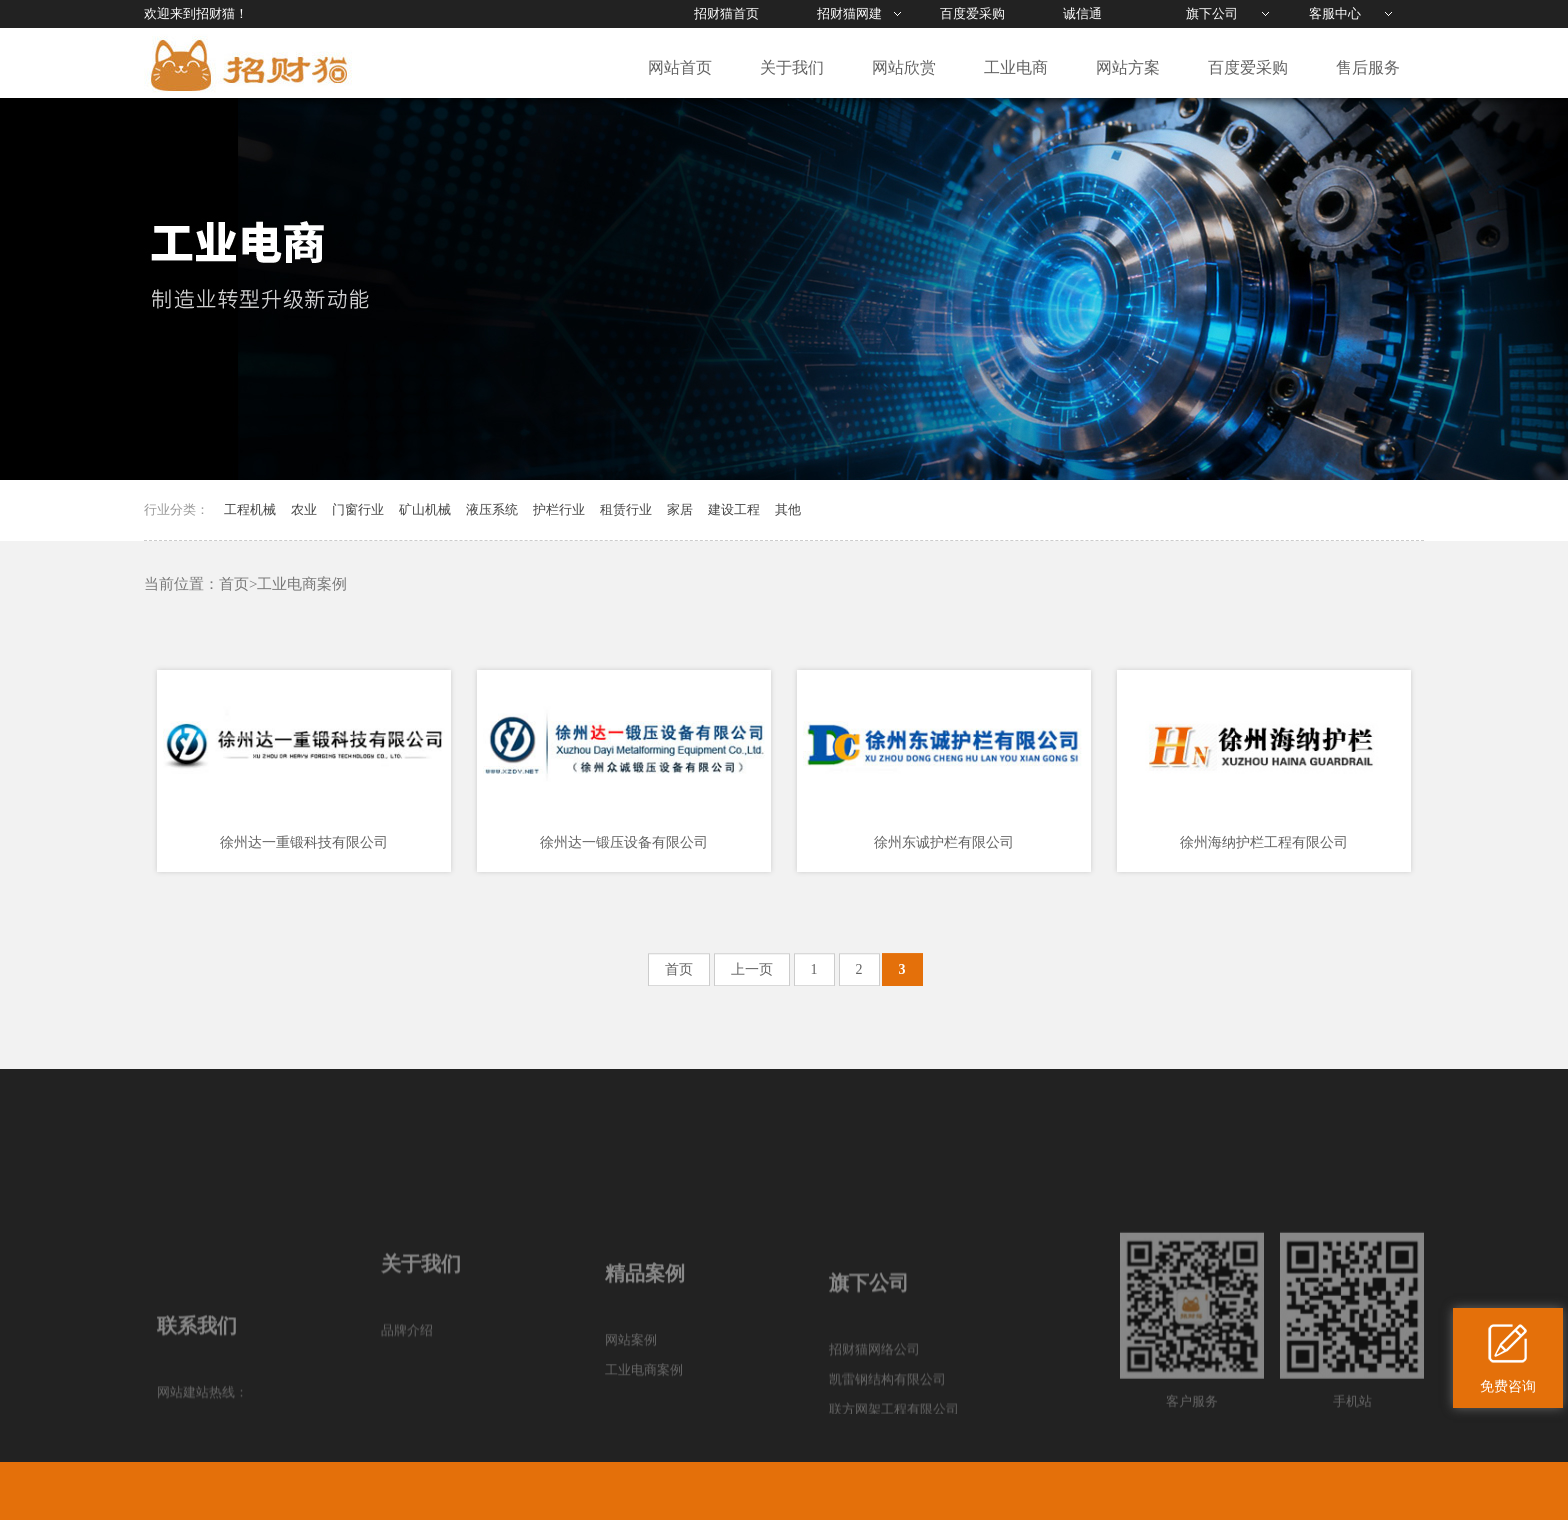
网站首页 (680, 67)
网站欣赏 (904, 67)
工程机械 (250, 509)
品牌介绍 (407, 1410)
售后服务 (1368, 67)
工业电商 (1016, 67)
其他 (788, 509)
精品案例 (645, 1360)
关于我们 (792, 67)
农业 (304, 509)
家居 (680, 509)
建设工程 (734, 509)
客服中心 (1335, 13)
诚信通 (1082, 13)
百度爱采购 (972, 13)
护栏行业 (559, 509)
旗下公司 (1212, 13)
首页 (234, 584)
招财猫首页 (726, 13)
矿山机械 (425, 509)
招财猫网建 (849, 13)
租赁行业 (626, 509)
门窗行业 (358, 509)
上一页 (752, 974)
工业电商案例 (302, 584)
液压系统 (492, 509)
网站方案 (1128, 67)
